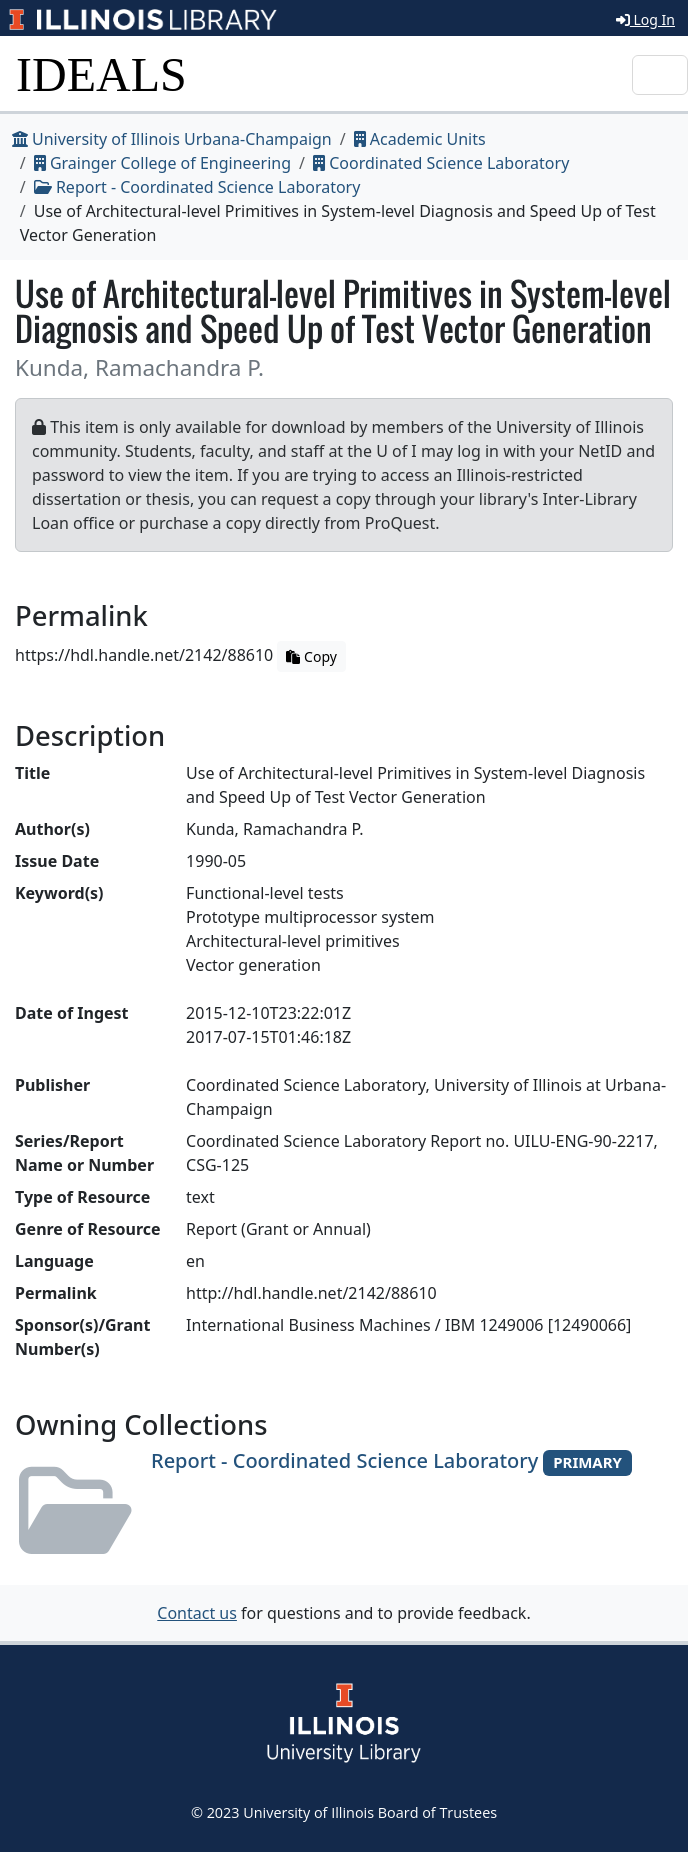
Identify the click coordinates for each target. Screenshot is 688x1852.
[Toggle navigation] (660, 75)
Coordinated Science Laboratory (441, 163)
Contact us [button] (197, 1613)
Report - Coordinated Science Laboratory (197, 187)
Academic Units (420, 139)
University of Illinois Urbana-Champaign (172, 139)
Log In (645, 19)
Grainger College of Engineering (162, 163)
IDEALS (101, 74)
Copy (311, 656)
